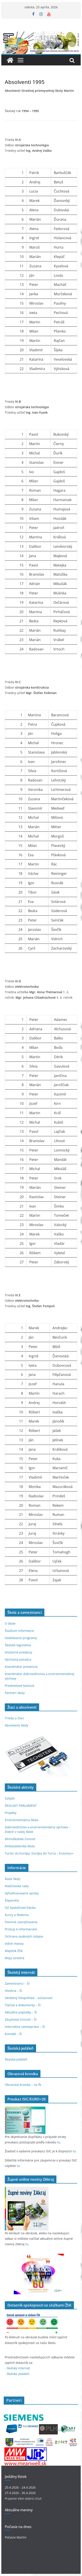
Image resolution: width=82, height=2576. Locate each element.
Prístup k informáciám (21, 1929)
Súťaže (10, 1798)
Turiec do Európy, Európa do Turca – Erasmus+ (39, 1853)
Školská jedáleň (16, 2059)
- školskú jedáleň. (17, 2374)
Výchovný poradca (18, 1659)
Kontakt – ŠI (13, 2034)
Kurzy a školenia (17, 1915)
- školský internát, (18, 2368)
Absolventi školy (16, 1725)
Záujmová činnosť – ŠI (21, 2019)
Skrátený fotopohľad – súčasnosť (28, 1998)
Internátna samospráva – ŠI (25, 2027)
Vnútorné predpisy (18, 1652)
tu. (59, 2142)
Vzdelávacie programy (21, 1638)
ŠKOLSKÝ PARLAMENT (21, 1805)
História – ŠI (13, 1991)
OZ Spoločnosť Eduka (20, 1908)
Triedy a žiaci (14, 1718)
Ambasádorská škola (20, 1846)
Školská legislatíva (18, 1645)
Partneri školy (15, 1693)
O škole (10, 1623)
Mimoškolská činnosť (20, 1839)
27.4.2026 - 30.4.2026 (20, 2493)
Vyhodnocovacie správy (22, 1893)
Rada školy (12, 1879)
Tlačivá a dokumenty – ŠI (23, 2005)
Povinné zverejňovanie (21, 1922)
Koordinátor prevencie (21, 1667)
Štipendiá (12, 1900)
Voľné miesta (14, 1943)
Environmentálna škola (21, 1820)
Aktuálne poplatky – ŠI (21, 2012)
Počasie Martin (15, 2537)
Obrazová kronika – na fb (23, 2085)
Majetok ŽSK (14, 1951)
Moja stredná (14, 1958)
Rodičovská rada (17, 1886)
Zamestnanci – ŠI (17, 1983)
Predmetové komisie (19, 1686)
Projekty (10, 1813)
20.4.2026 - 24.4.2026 (20, 2487)
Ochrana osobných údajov (24, 1936)
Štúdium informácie (19, 1631)
